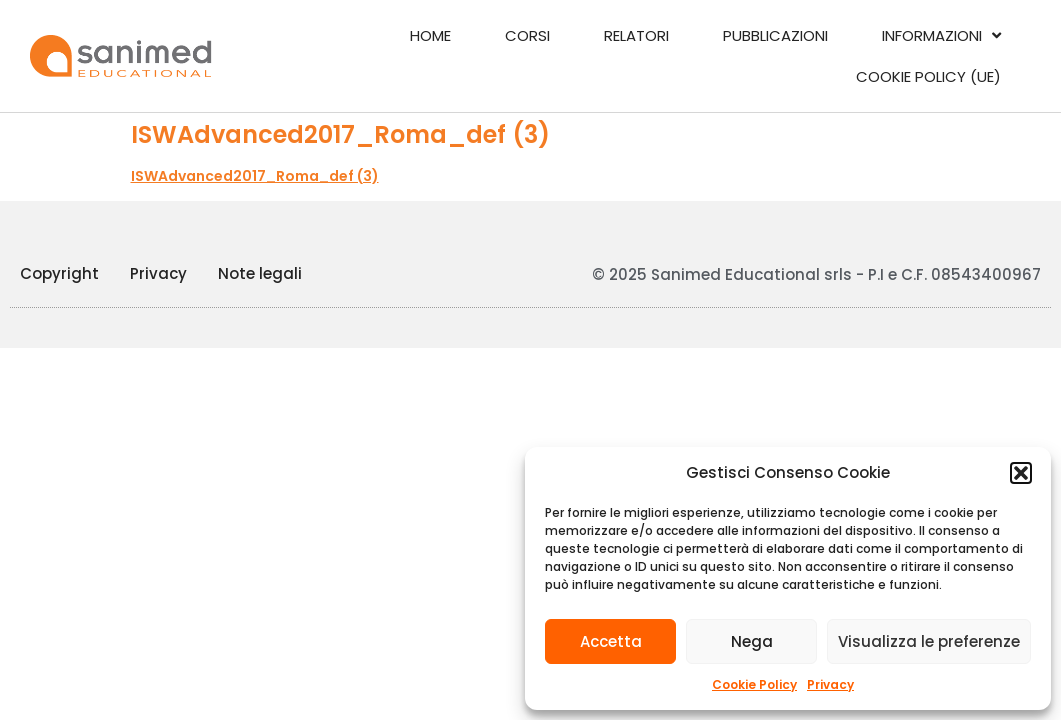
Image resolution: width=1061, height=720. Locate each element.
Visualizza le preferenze (929, 641)
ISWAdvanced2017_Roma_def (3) (255, 176)
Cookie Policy (754, 684)
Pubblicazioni (775, 35)
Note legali (260, 273)
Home (430, 35)
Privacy (830, 684)
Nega (752, 641)
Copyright (59, 273)
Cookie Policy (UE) (928, 76)
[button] (1021, 473)
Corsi (527, 35)
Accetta (611, 641)
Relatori (636, 35)
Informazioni (941, 35)
